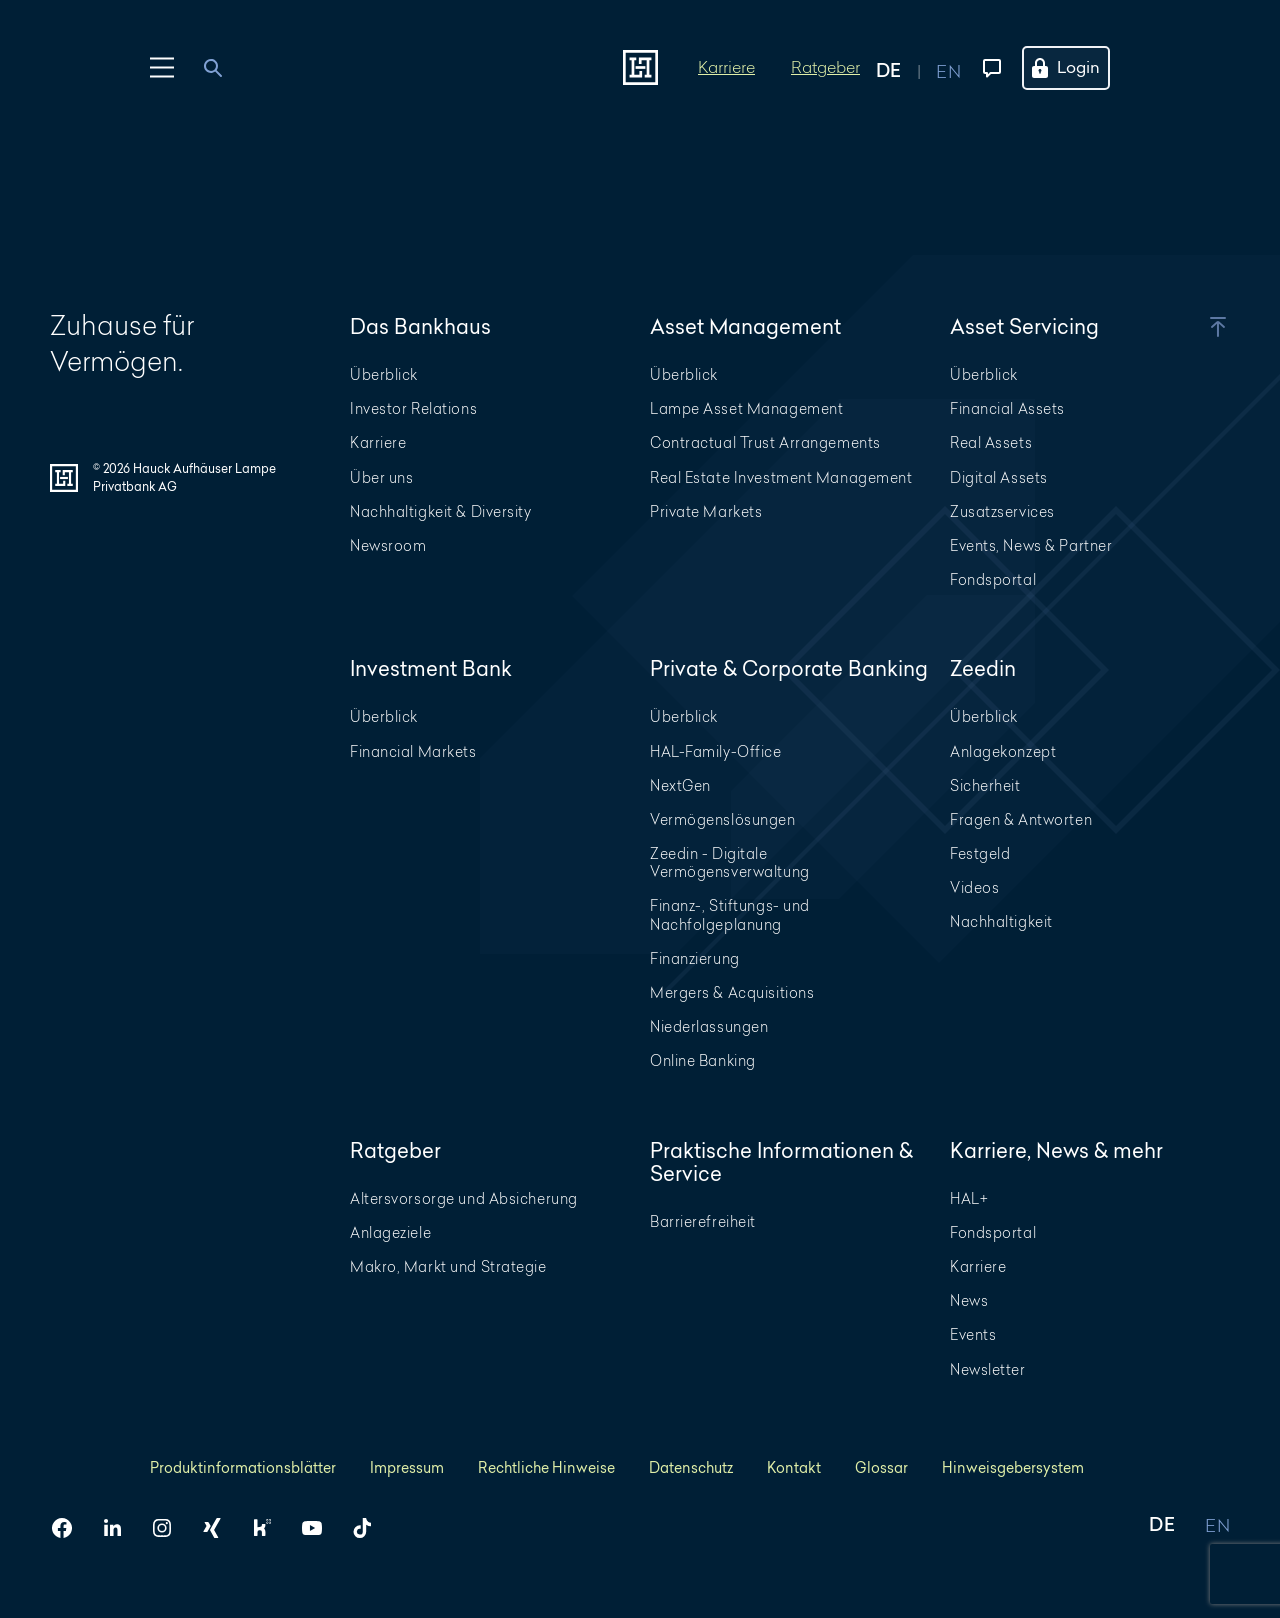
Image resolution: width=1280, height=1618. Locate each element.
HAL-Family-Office (716, 751)
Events (973, 1334)
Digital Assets (999, 477)
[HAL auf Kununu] (270, 1528)
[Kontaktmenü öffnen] (988, 68)
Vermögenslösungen (723, 819)
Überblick (384, 374)
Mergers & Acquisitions (732, 992)
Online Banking (703, 1060)
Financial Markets (413, 751)
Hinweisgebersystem (1013, 1467)
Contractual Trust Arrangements (765, 442)
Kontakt (794, 1467)
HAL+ (969, 1198)
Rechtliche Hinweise (546, 1467)
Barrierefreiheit (703, 1221)
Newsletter (988, 1369)
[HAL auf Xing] (220, 1528)
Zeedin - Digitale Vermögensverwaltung (730, 862)
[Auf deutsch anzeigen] (906, 68)
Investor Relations (413, 408)
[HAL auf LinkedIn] (120, 1528)
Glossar (881, 1467)
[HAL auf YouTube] (320, 1528)
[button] (1190, 327)
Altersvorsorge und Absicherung (464, 1198)
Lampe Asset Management (746, 408)
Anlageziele (390, 1232)
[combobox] (224, 68)
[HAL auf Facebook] (70, 1528)
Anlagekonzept (1003, 751)
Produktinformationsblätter (243, 1467)
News (969, 1300)
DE (1162, 1526)
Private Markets (706, 511)
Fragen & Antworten (1021, 819)
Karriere (726, 66)
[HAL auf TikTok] (370, 1528)
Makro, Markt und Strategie (448, 1266)
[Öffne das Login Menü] (1078, 68)
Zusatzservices (1002, 511)
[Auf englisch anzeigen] (948, 68)
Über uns (381, 477)
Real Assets (991, 442)
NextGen (680, 785)
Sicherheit (985, 785)
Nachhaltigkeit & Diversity (441, 511)
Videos (974, 887)
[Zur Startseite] (640, 67)
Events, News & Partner (1031, 545)
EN (1217, 1526)
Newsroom (388, 545)
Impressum (407, 1467)
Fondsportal (993, 579)
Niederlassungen (709, 1026)
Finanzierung (695, 958)
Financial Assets (1007, 408)
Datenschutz (691, 1467)
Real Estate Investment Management (781, 477)
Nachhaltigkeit (1001, 921)
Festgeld (980, 853)
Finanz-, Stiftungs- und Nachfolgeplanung (730, 914)
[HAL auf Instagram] (170, 1528)
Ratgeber (825, 66)
